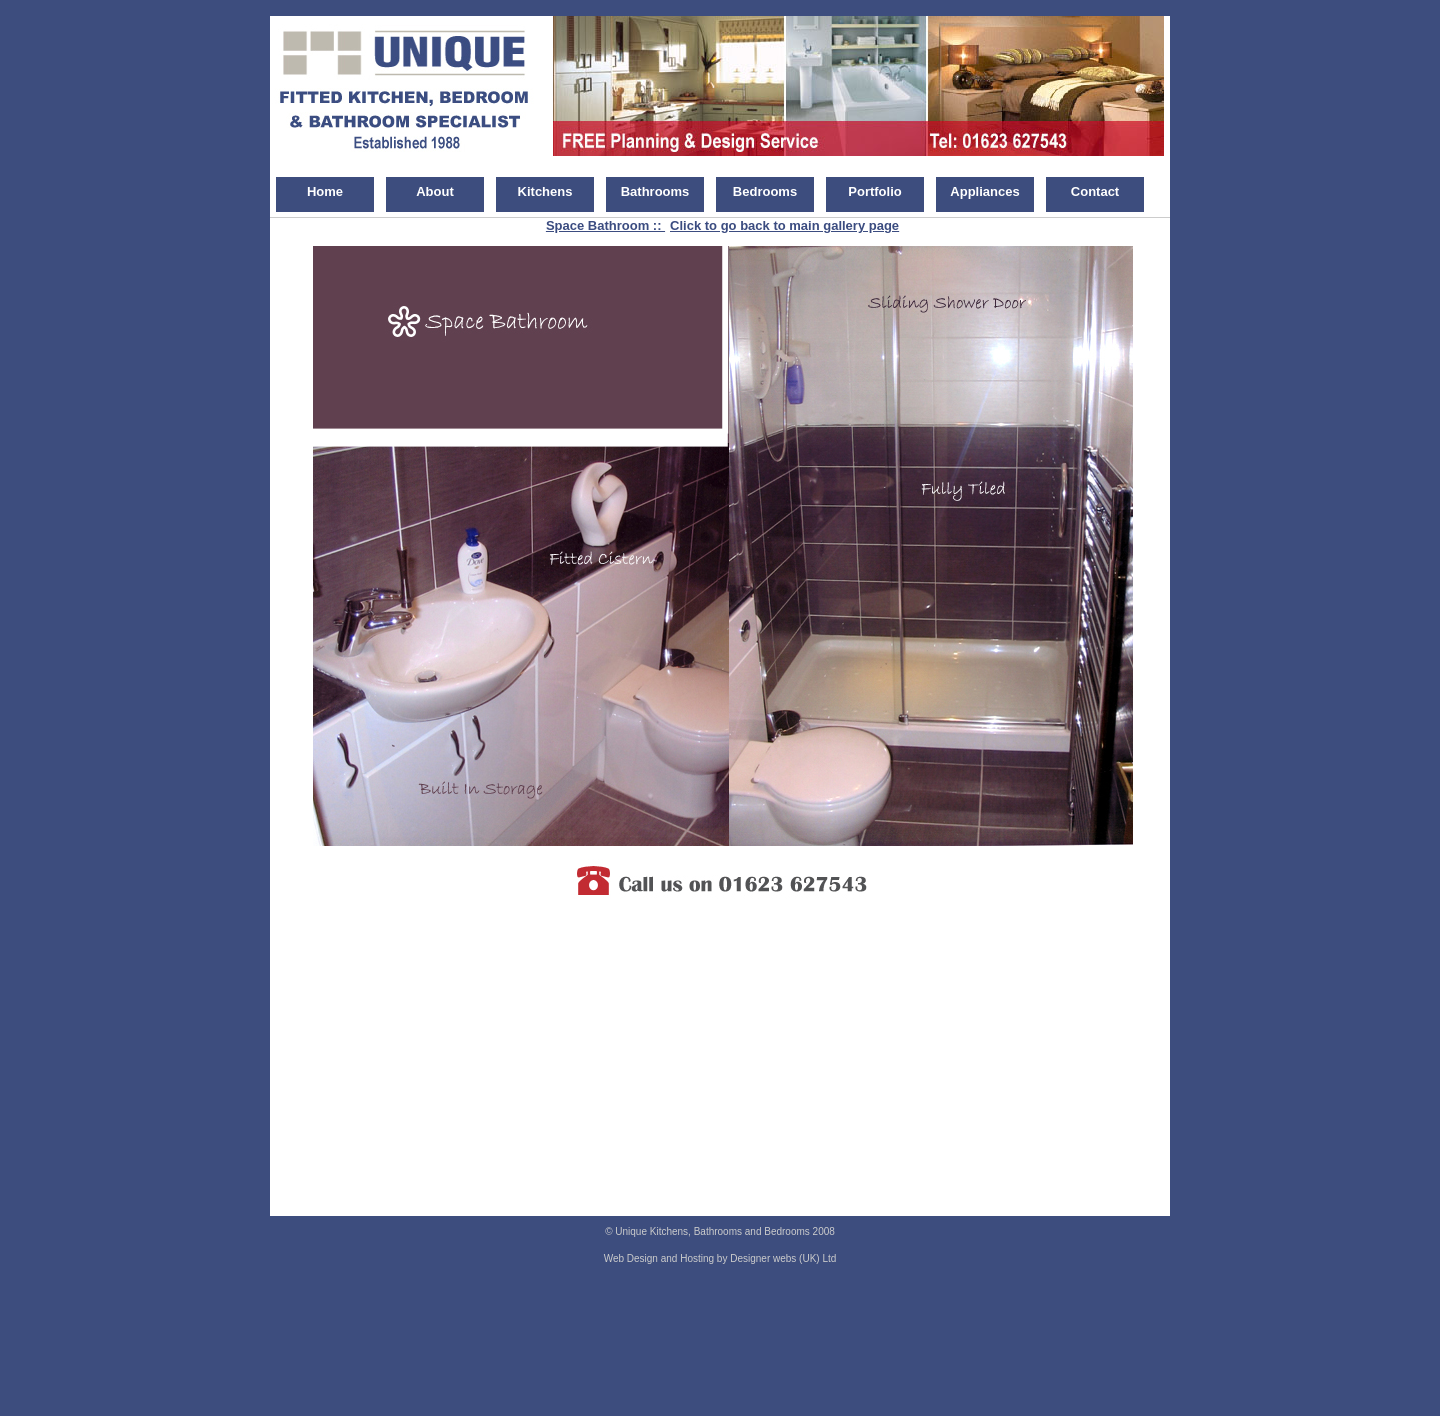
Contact (1095, 191)
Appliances (984, 191)
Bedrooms (765, 191)
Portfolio (874, 191)
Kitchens (545, 191)
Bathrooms (655, 191)
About (435, 191)
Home (325, 191)
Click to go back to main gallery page (784, 225)
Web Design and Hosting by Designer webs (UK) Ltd (720, 1258)
